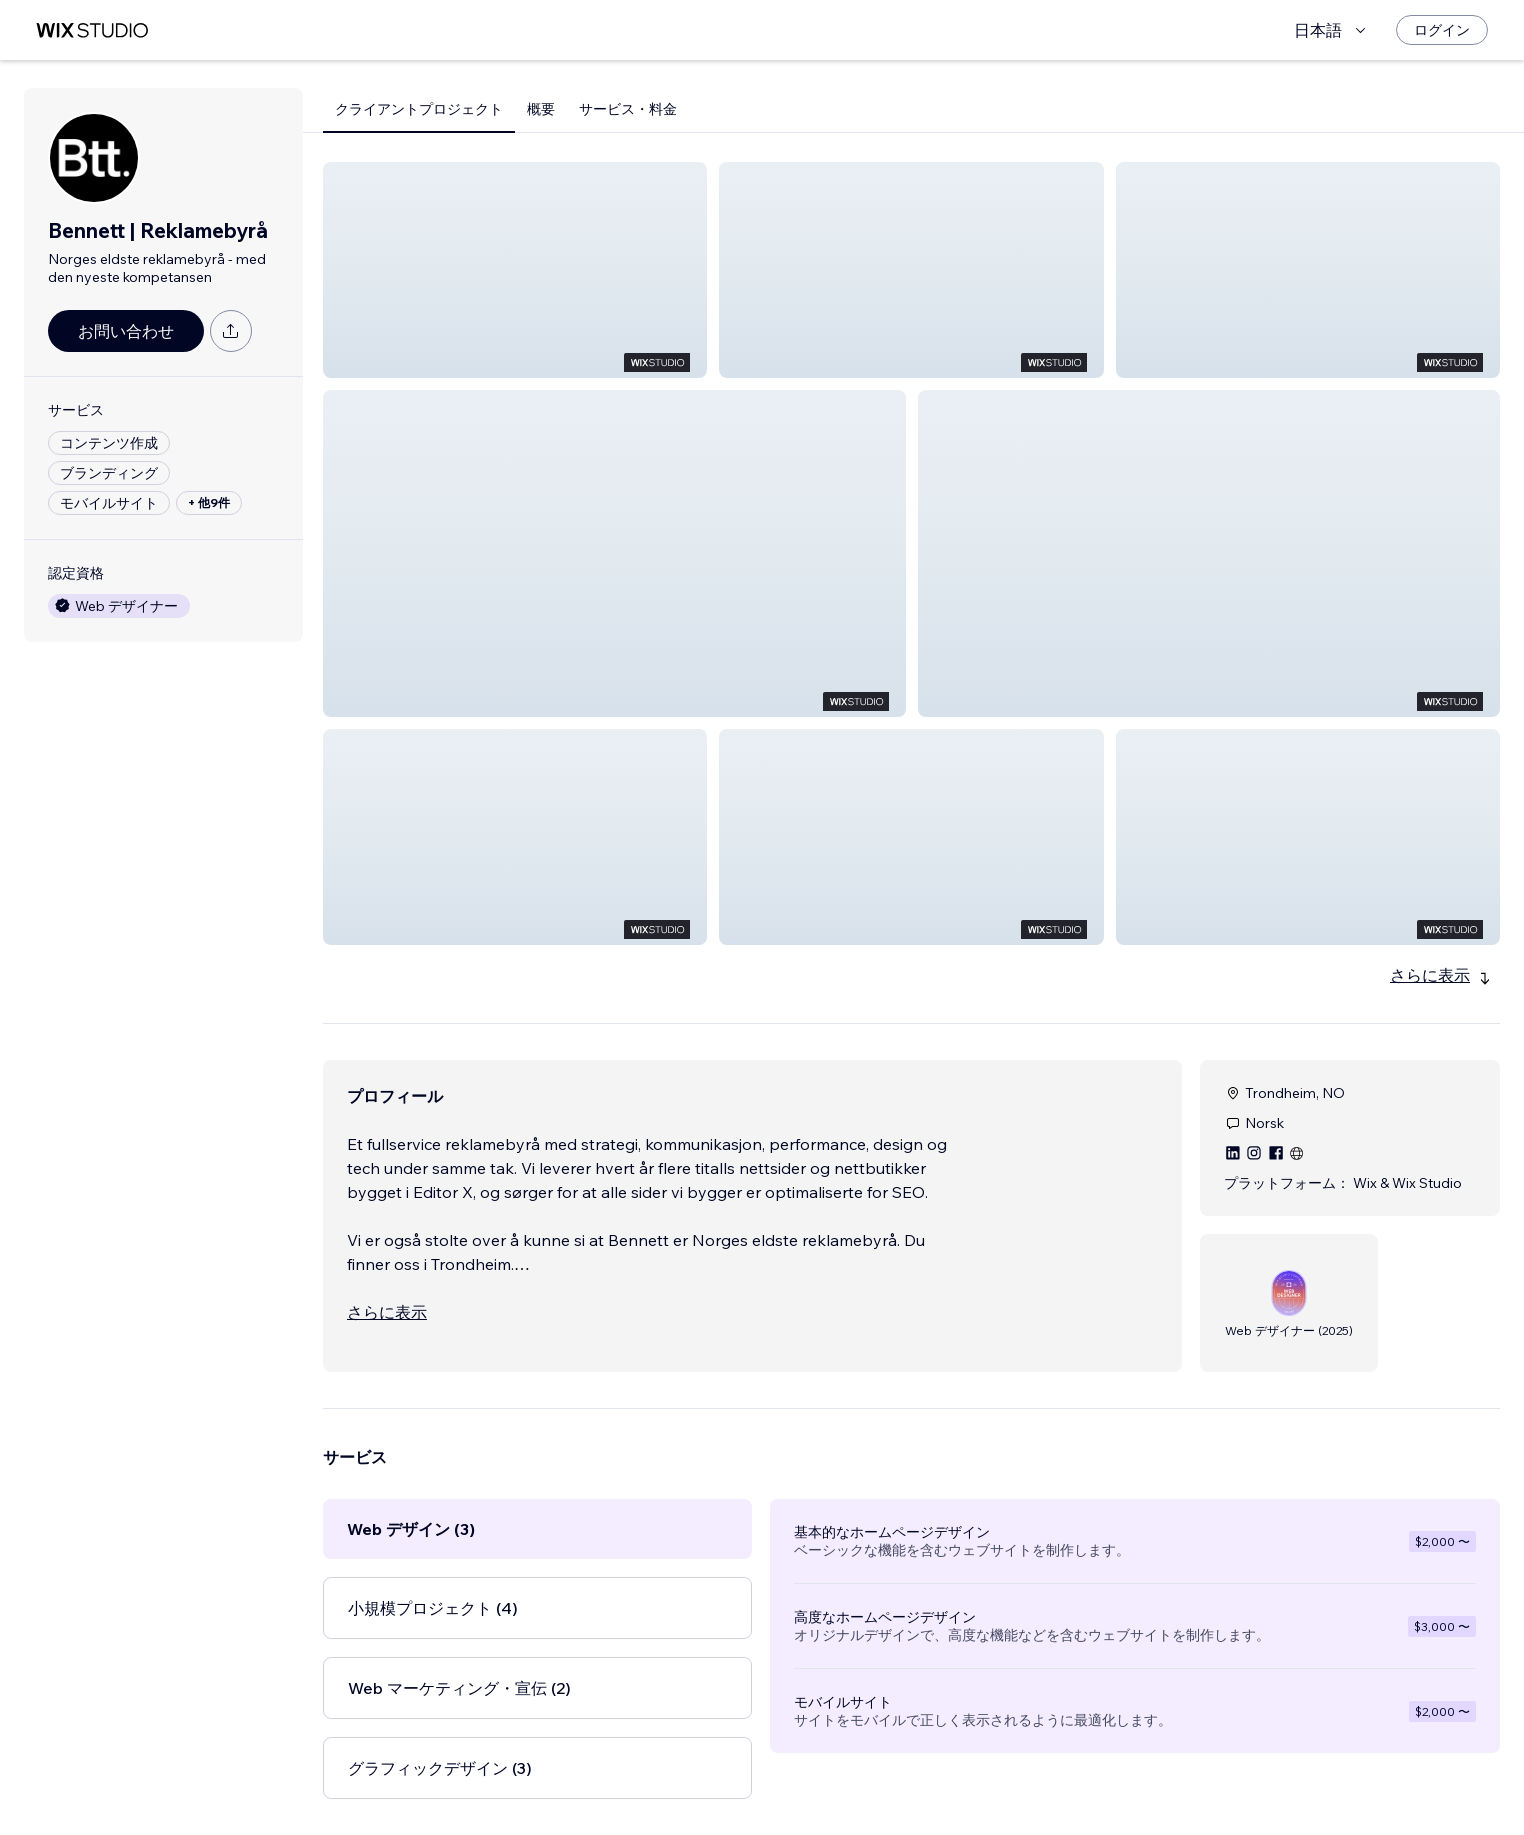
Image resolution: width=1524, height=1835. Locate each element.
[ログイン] (1442, 30)
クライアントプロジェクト (419, 109)
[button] (515, 270)
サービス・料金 (628, 109)
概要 (541, 109)
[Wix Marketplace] (92, 30)
